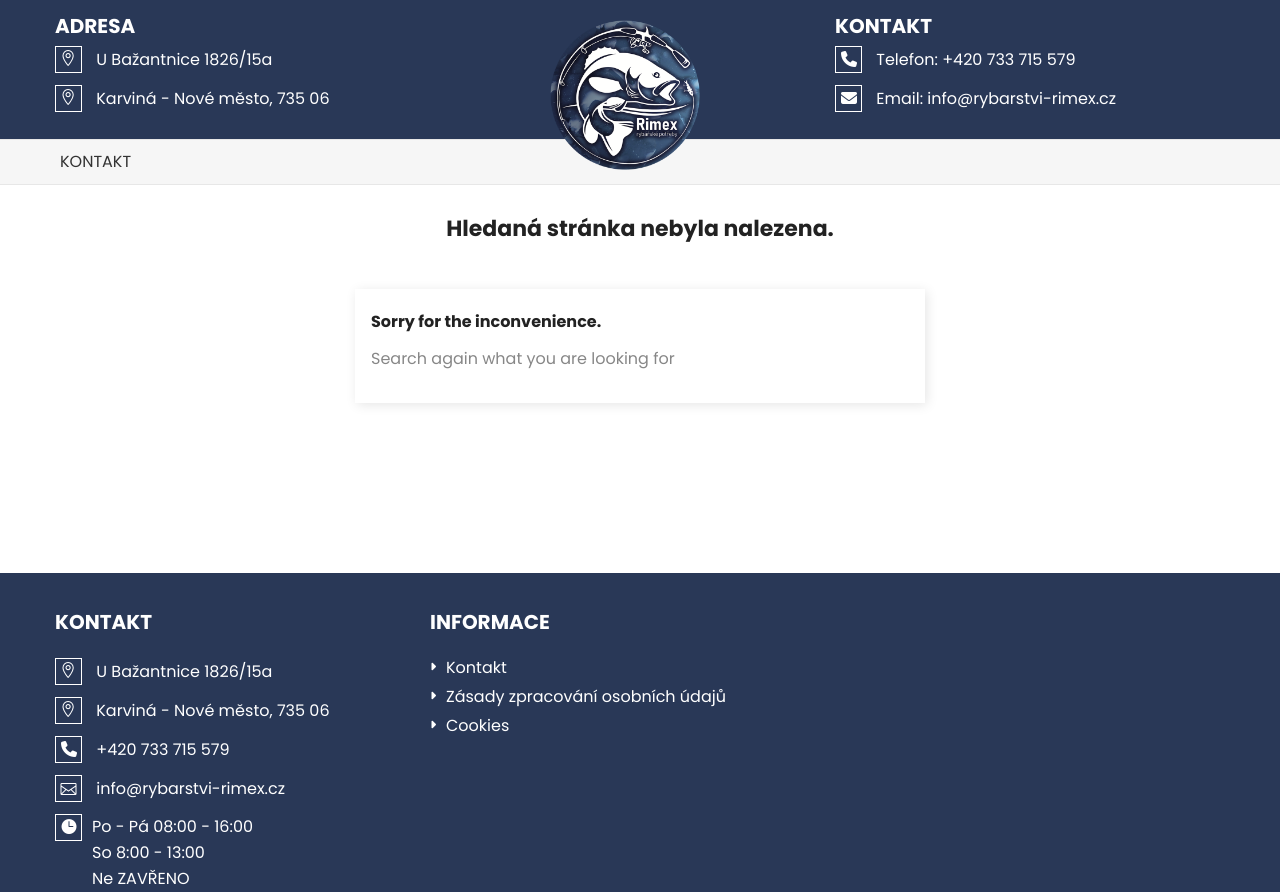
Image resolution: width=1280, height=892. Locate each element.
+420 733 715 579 (955, 59)
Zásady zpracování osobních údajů (586, 696)
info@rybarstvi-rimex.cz (975, 98)
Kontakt (95, 161)
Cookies (477, 725)
